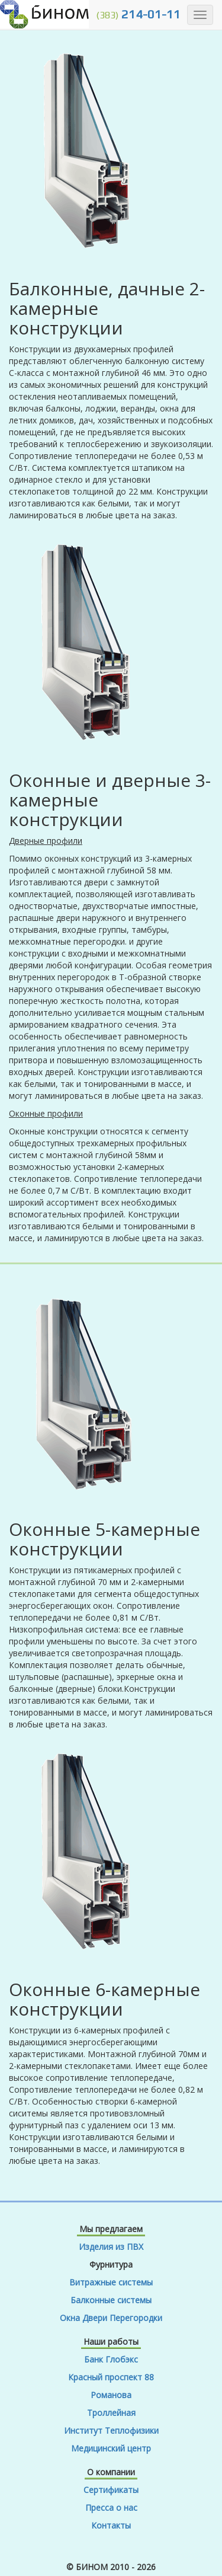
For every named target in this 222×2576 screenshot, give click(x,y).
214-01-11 (138, 14)
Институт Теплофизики (111, 2430)
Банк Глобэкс (111, 2359)
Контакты (111, 2525)
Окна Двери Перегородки (111, 2317)
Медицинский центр (111, 2448)
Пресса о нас (111, 2507)
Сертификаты (111, 2489)
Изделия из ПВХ (111, 2246)
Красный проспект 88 (111, 2377)
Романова (111, 2394)
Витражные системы (111, 2282)
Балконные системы (111, 2300)
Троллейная (111, 2412)
